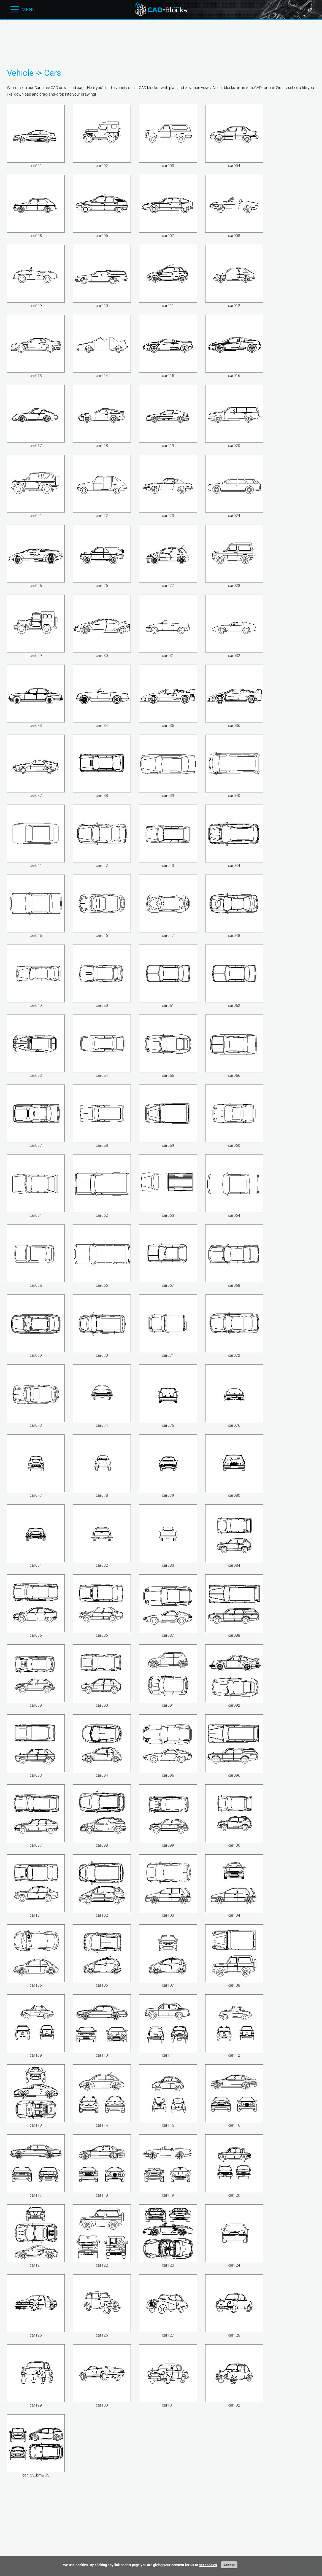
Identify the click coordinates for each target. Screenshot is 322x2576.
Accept (229, 2565)
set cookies (208, 2565)
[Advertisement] (161, 41)
